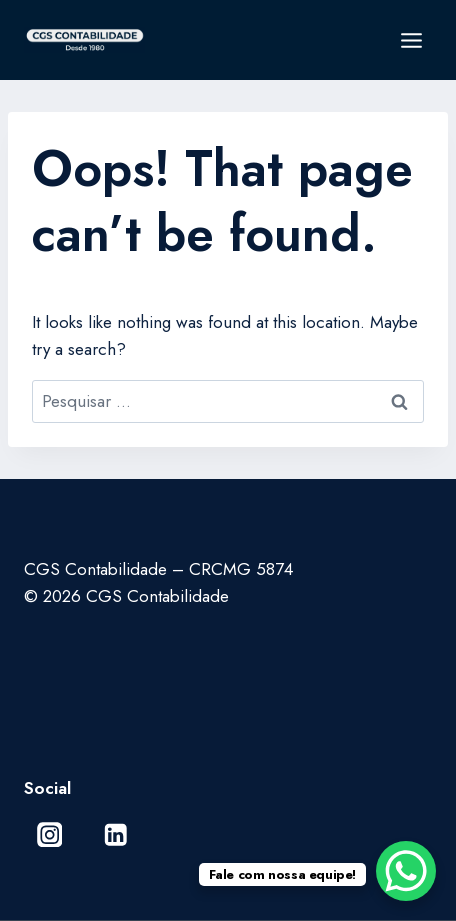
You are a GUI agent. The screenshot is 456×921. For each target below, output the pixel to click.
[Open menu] (411, 40)
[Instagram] (49, 834)
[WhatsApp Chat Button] (406, 871)
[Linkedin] (115, 834)
